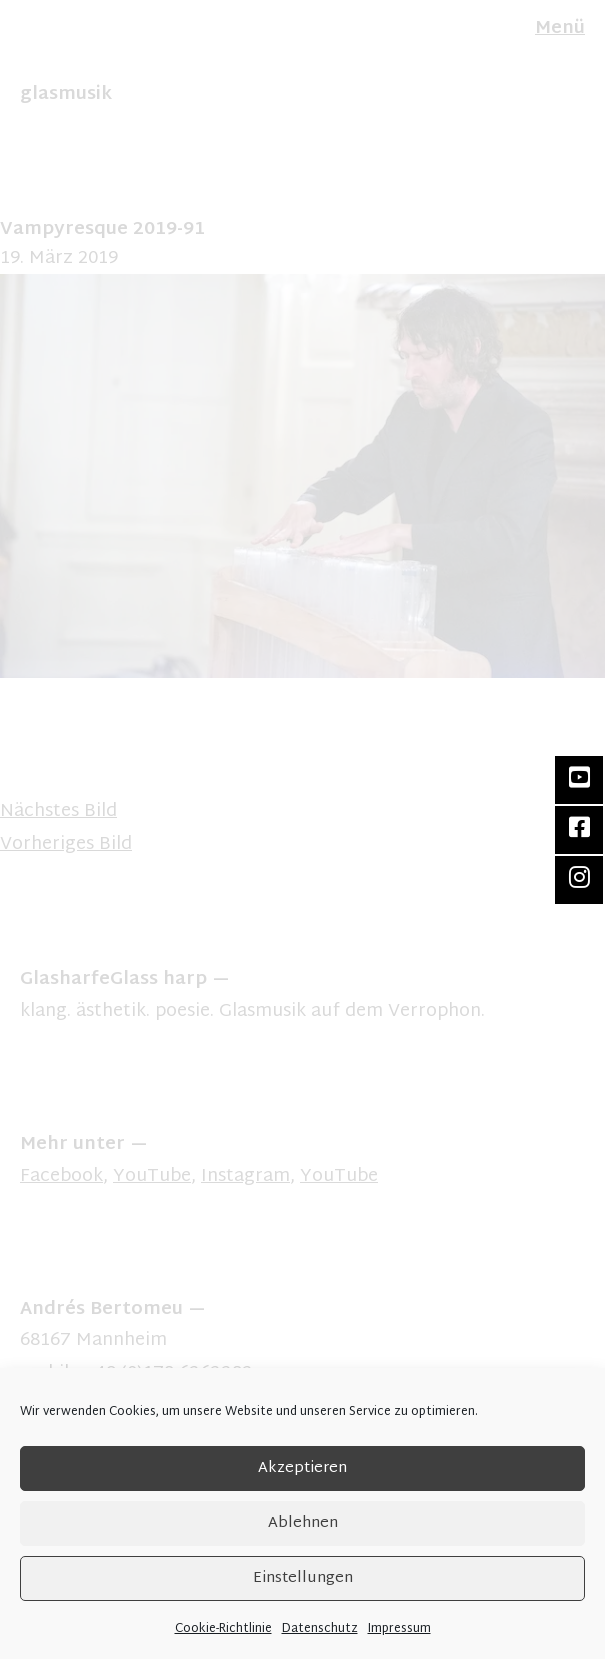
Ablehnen (303, 1523)
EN (29, 48)
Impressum (399, 1629)
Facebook (61, 1176)
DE (8, 48)
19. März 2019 (59, 258)
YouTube (152, 1176)
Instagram (245, 1176)
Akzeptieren (302, 1468)
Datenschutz (320, 1629)
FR (48, 48)
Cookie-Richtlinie (223, 1629)
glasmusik (66, 94)
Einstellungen (303, 1578)
